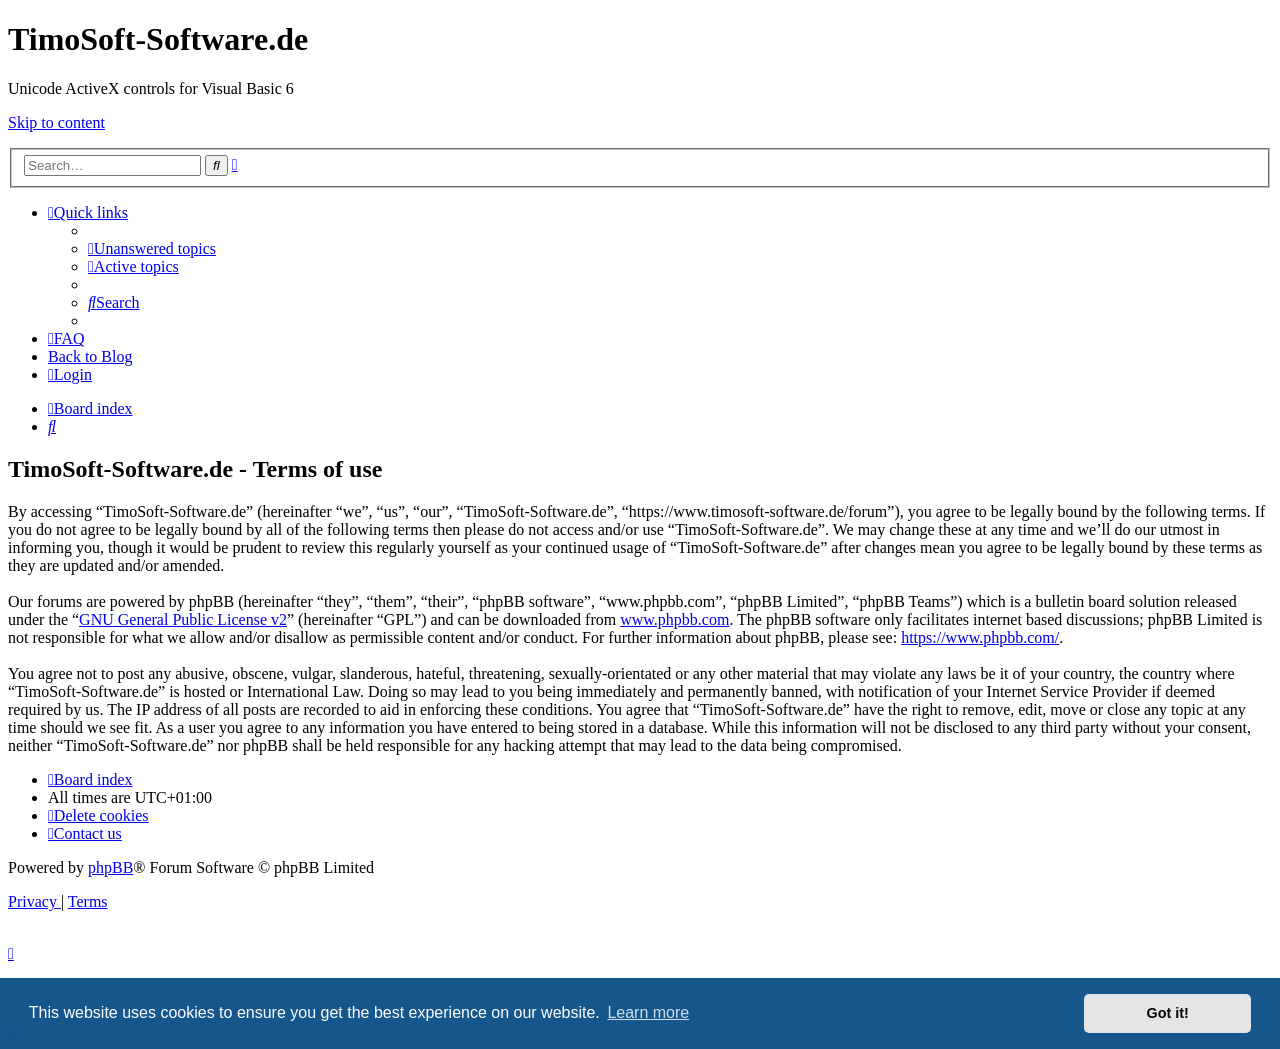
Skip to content (56, 122)
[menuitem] (152, 248)
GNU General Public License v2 (183, 619)
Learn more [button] (648, 1012)
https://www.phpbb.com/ (980, 637)
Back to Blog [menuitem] (90, 356)
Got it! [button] (1168, 1013)
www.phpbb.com (674, 619)
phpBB (110, 867)
